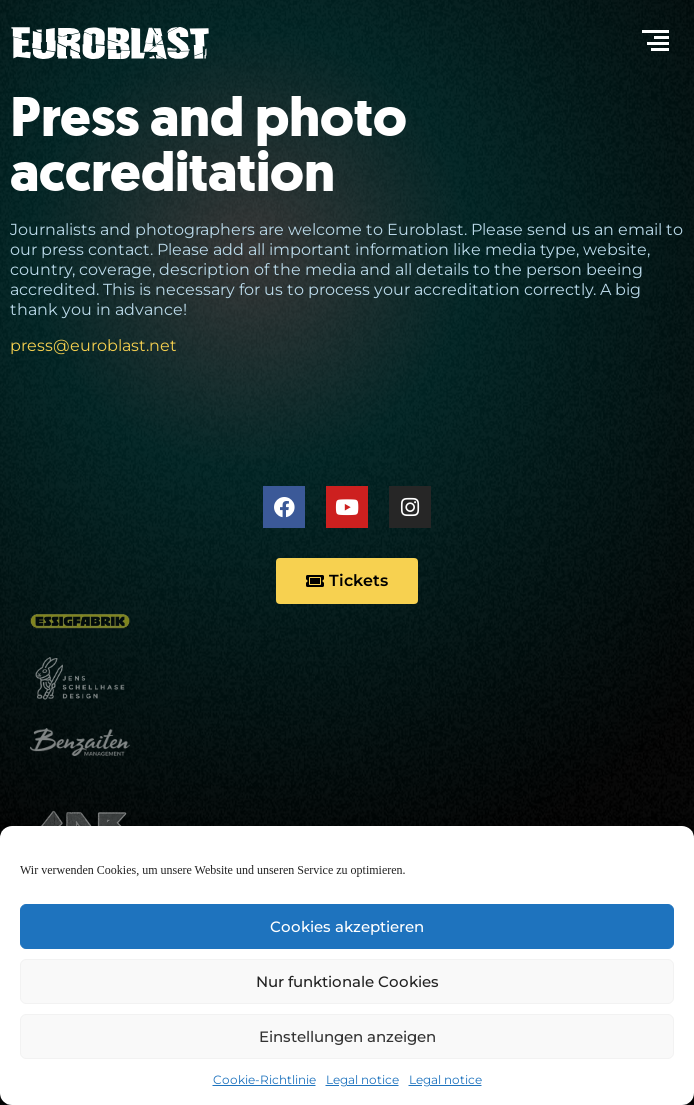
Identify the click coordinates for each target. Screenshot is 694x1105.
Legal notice (362, 1079)
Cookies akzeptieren (347, 926)
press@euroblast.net (93, 345)
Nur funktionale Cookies (347, 981)
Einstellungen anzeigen (347, 1036)
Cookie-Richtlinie (264, 1079)
